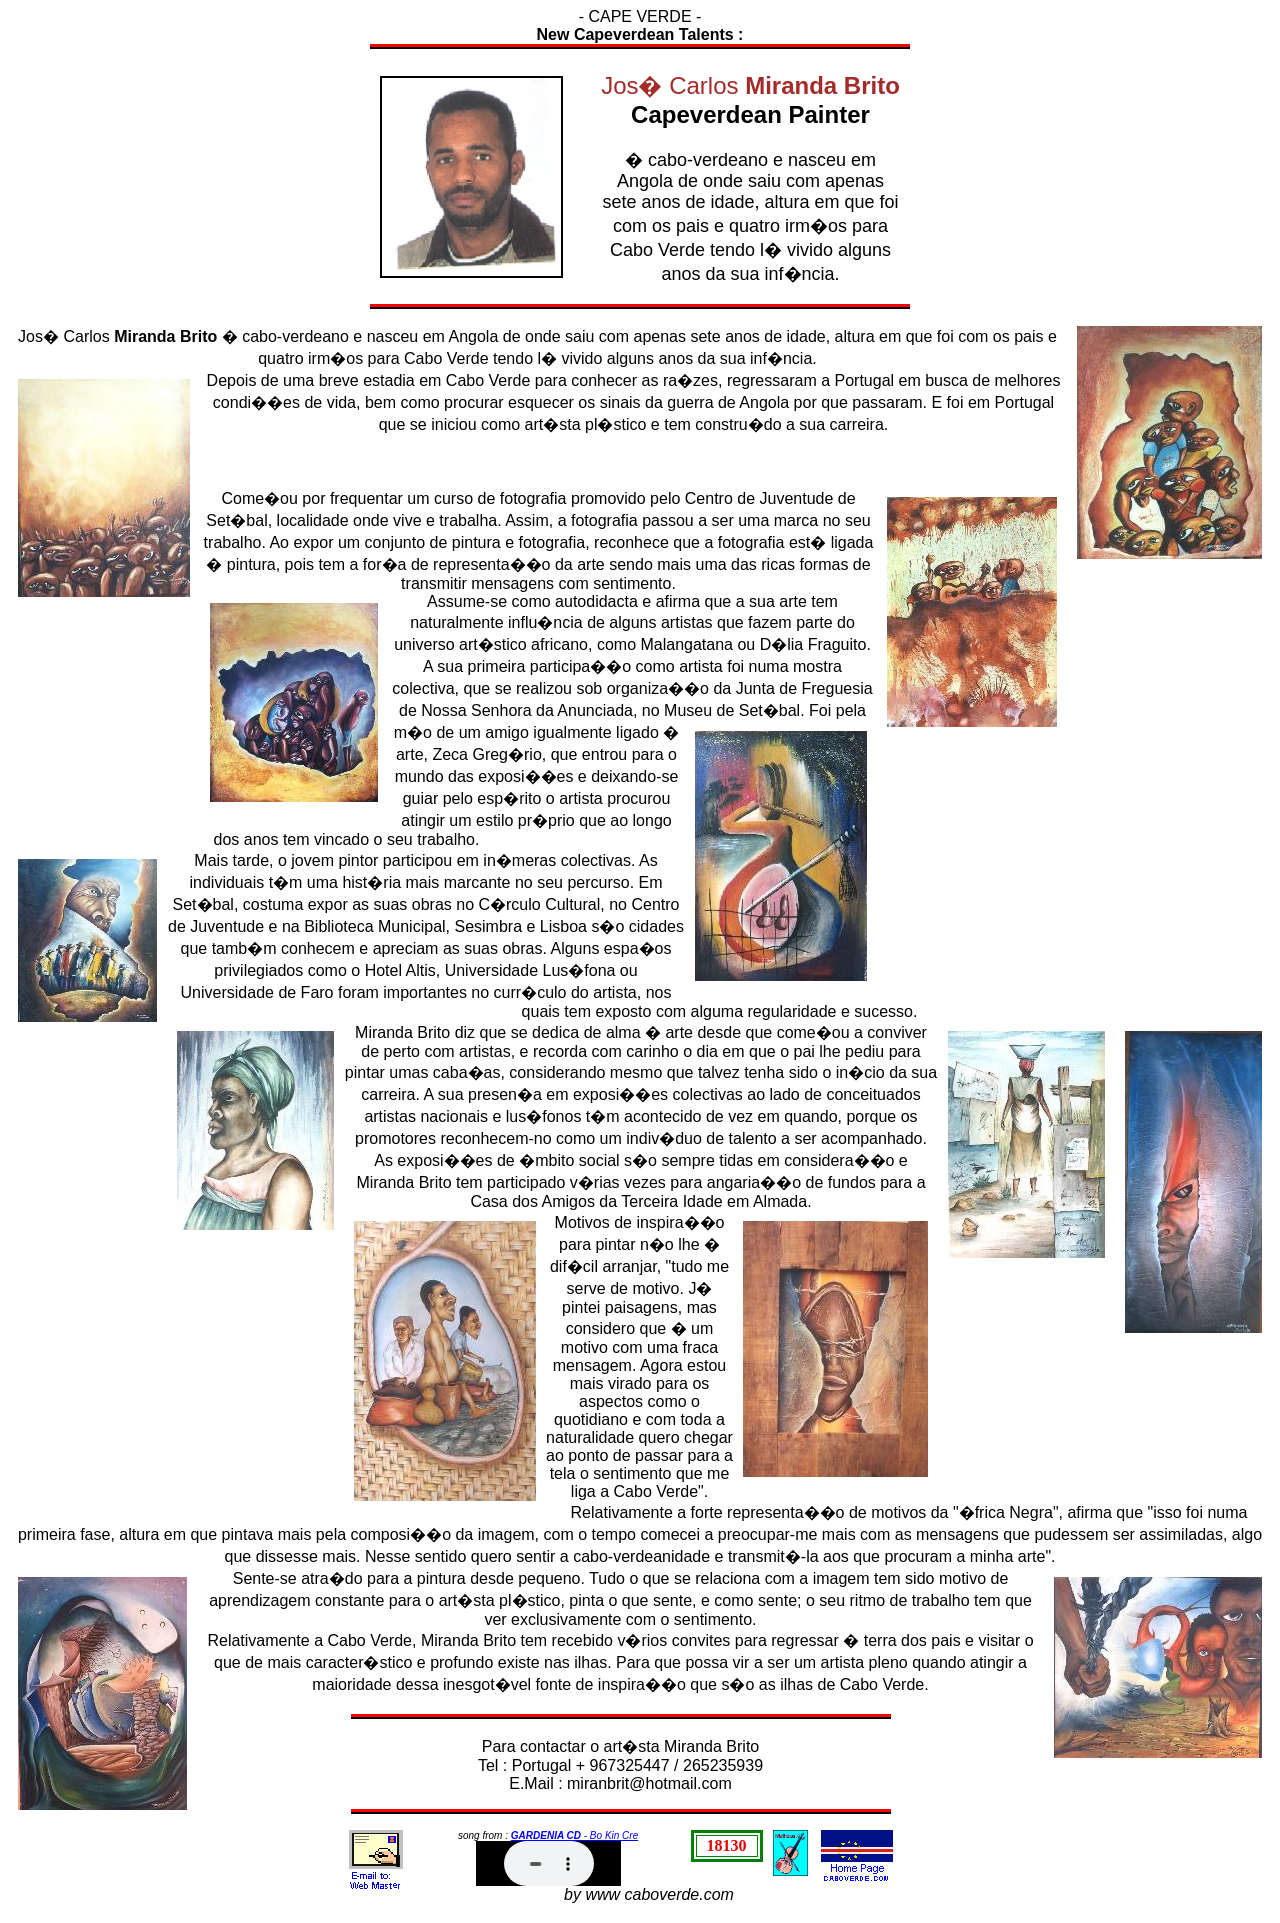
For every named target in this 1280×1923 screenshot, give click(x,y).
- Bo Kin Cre (574, 1835)
